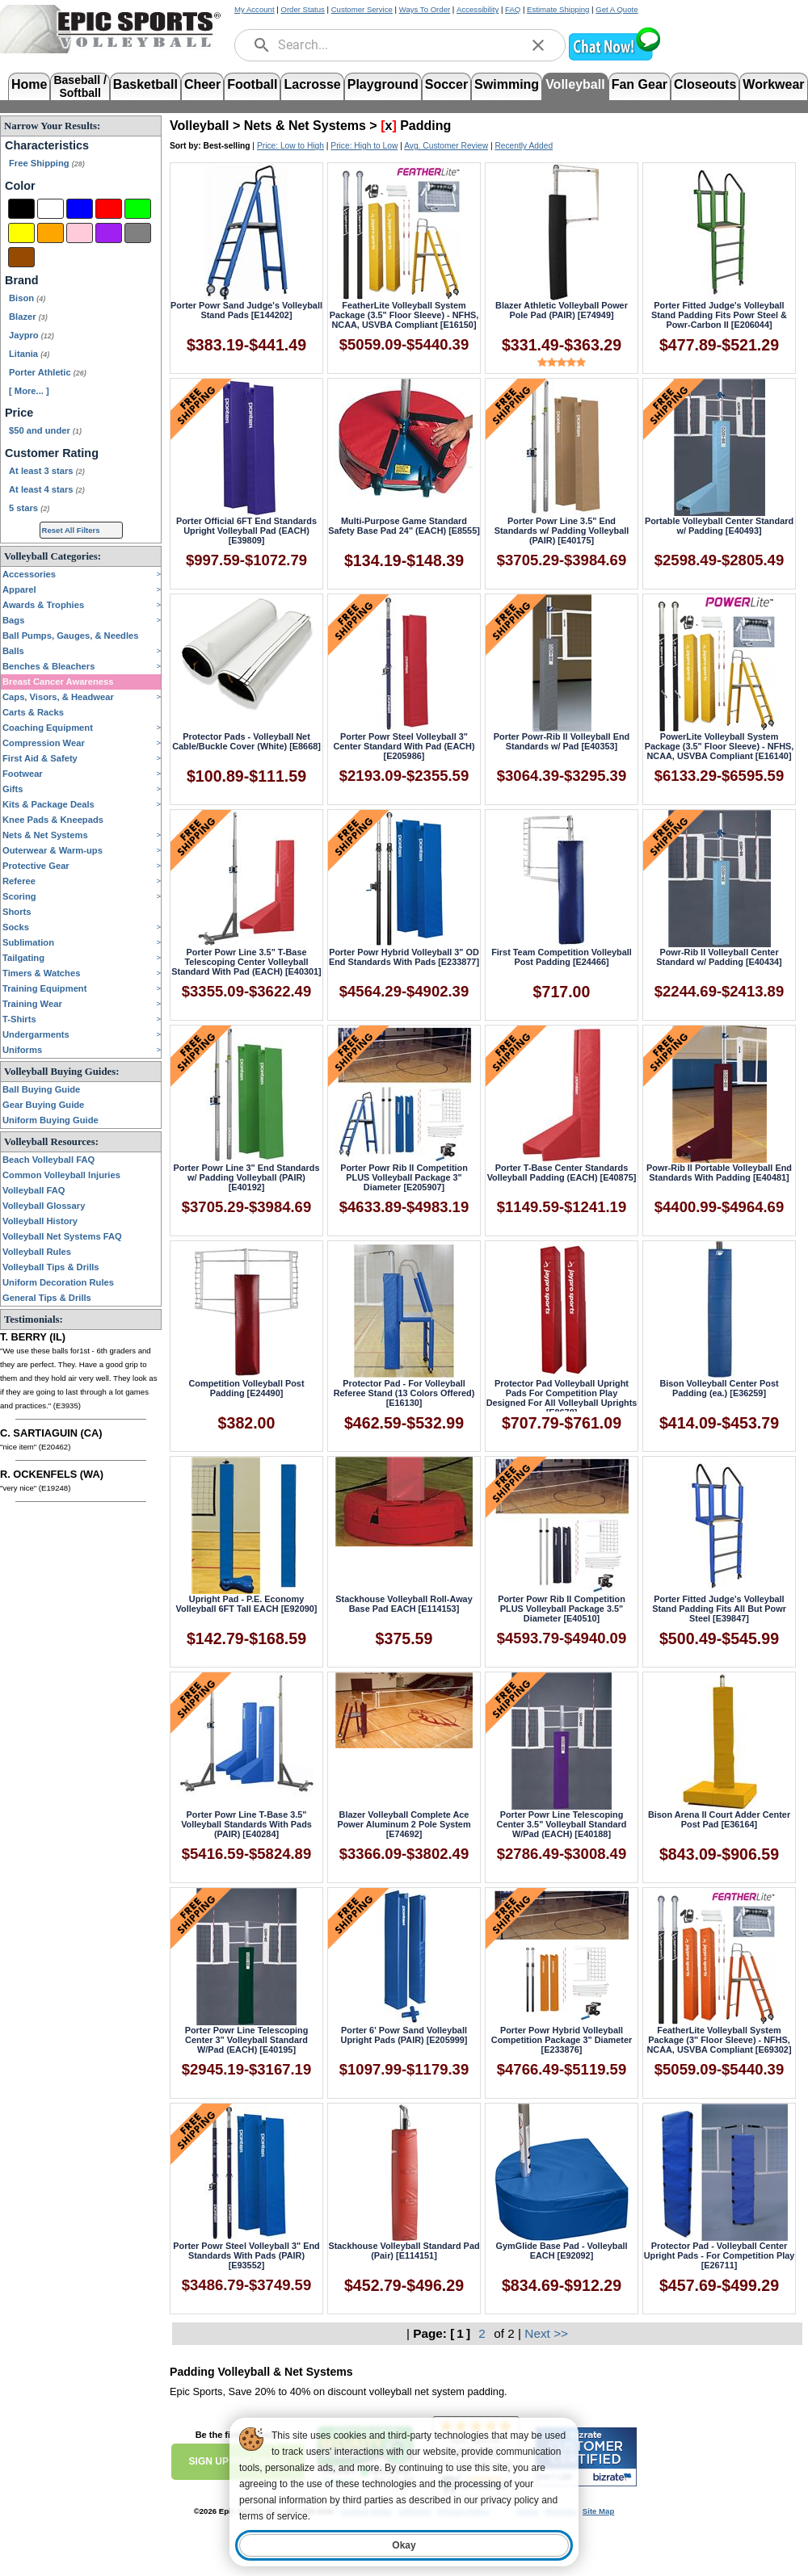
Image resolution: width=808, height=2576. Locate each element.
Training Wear (32, 1004)
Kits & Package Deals (48, 804)
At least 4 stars (47, 489)
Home (29, 84)
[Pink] (79, 233)
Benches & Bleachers (48, 666)
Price (19, 412)
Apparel (19, 589)
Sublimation (28, 942)
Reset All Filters (71, 530)
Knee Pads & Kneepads (52, 819)
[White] (50, 209)
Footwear (22, 773)
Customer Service (362, 9)
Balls (13, 651)
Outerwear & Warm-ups (52, 850)
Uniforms (22, 1050)
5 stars (29, 508)
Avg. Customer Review (446, 145)
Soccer (446, 84)
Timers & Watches (41, 973)
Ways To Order (424, 9)
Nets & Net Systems (45, 835)
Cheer (202, 84)
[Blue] (79, 209)
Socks (15, 927)
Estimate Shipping (558, 9)
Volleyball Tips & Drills (50, 1267)
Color (20, 185)
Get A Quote (616, 9)
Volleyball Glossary (43, 1205)
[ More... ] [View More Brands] (29, 391)
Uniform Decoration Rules (58, 1282)
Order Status (302, 9)
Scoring (19, 896)
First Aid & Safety (40, 758)
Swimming (506, 84)
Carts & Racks (33, 712)
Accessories (29, 574)
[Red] (108, 209)
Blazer (28, 316)
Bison (27, 298)
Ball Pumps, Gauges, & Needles (70, 635)
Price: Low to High (290, 145)
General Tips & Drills (46, 1298)
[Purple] (108, 233)
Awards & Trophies (43, 605)
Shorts (16, 912)
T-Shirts (19, 1019)
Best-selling (227, 145)
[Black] (21, 209)
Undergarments (35, 1034)
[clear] (538, 45)
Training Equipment (44, 988)
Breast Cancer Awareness (57, 681)
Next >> (546, 2333)
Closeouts (705, 84)
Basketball (145, 84)
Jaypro (31, 335)
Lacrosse (312, 84)
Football (252, 84)
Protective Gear (35, 866)
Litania (29, 354)
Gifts (12, 789)
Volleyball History (40, 1221)
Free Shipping (47, 163)
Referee (19, 881)
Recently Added (523, 145)
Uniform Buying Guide (50, 1120)
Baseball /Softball (79, 85)
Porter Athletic (47, 372)
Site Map (598, 2511)
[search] (262, 45)
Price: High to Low (364, 145)
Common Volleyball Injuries (61, 1175)
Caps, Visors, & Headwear (58, 697)
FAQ (512, 9)
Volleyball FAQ (33, 1190)
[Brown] (21, 257)
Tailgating (23, 958)
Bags (13, 620)
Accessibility (478, 9)
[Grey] (137, 233)
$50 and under (45, 430)
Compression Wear (43, 743)
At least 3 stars (47, 471)
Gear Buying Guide (43, 1105)
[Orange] (50, 233)
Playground (383, 84)
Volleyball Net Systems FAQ (62, 1236)
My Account (254, 9)
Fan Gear (639, 84)
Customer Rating (52, 453)
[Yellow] (21, 233)
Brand (22, 280)
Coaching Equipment (47, 727)
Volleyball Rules (36, 1252)
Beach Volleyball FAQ (48, 1159)
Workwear (773, 84)
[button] (614, 58)
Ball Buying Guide (41, 1089)
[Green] (137, 209)
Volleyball (575, 84)
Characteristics (47, 145)
